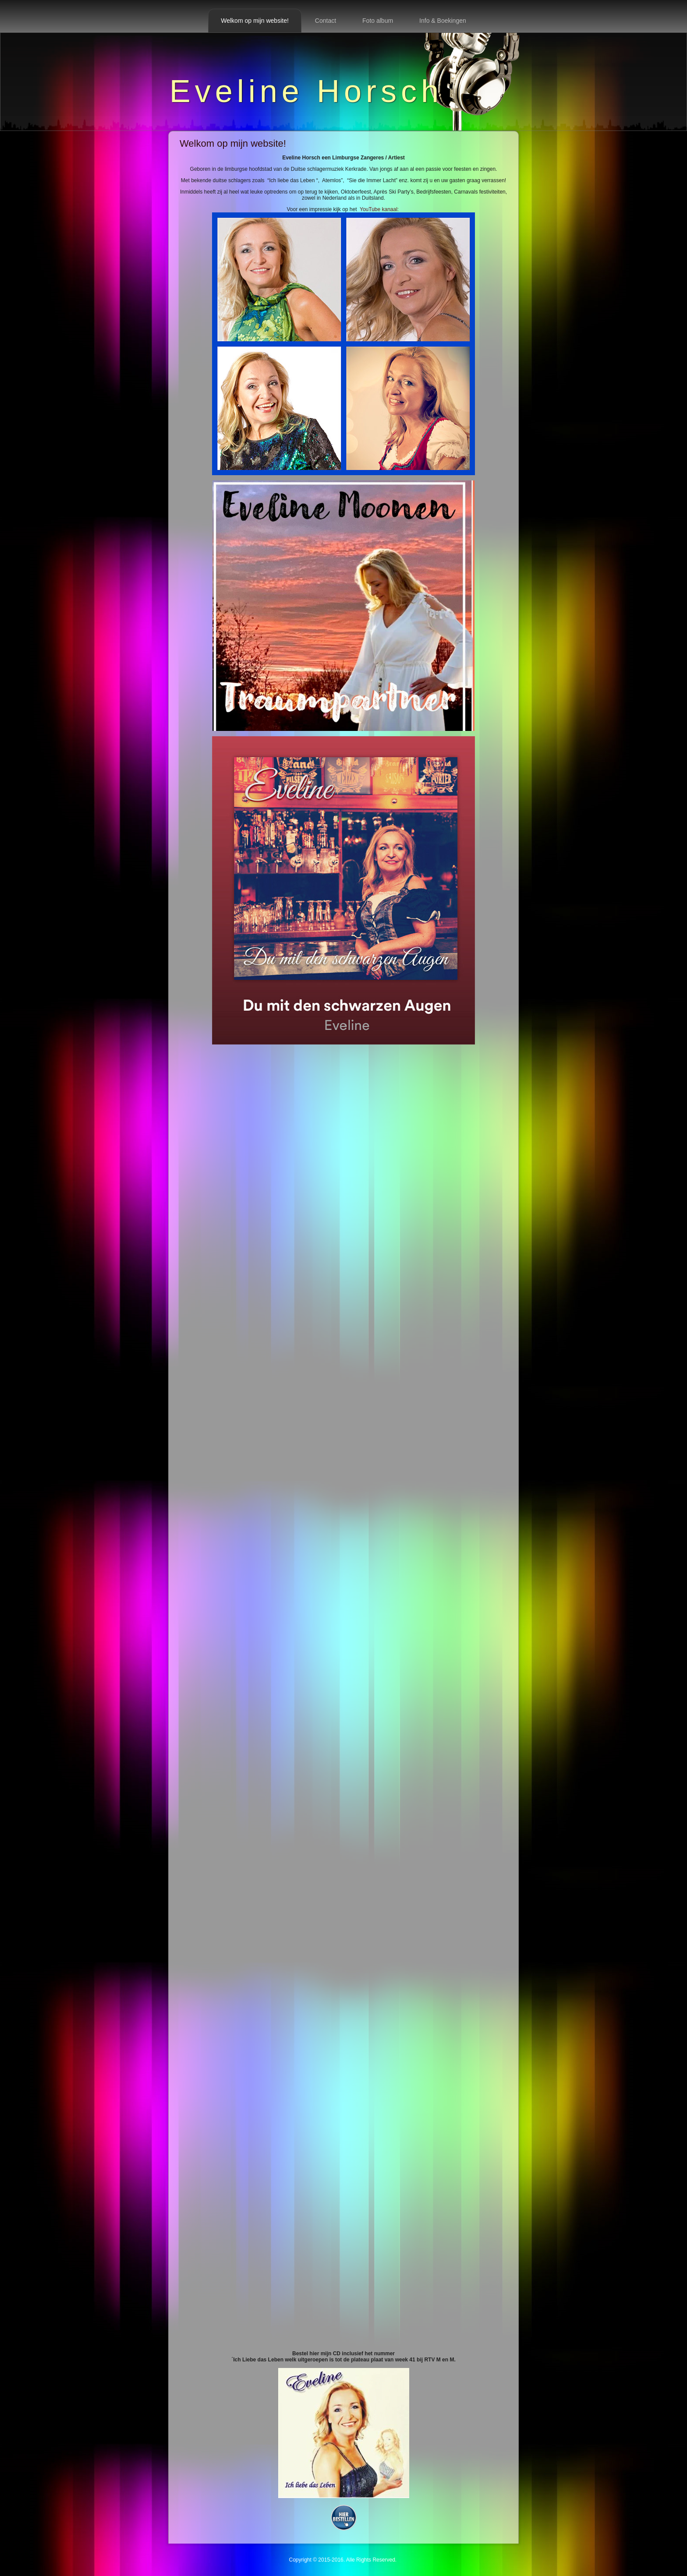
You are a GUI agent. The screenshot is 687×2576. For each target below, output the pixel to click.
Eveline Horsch (306, 91)
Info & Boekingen (442, 20)
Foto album (377, 20)
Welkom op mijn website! (255, 20)
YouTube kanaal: (343, 340)
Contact (325, 20)
